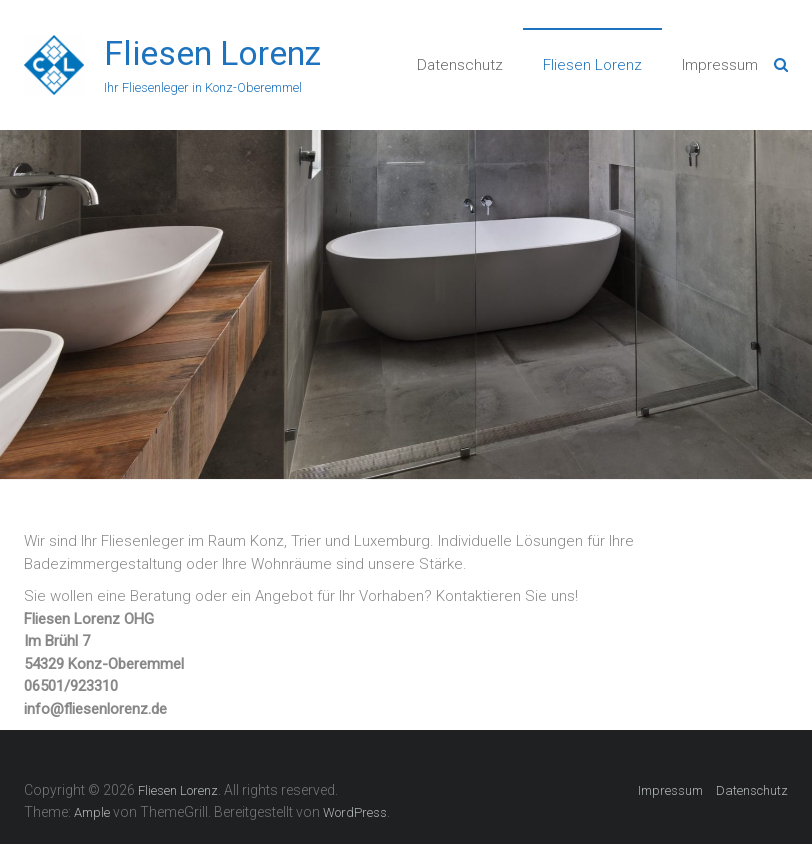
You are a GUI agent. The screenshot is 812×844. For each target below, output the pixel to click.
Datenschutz (460, 65)
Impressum (720, 65)
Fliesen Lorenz (212, 53)
